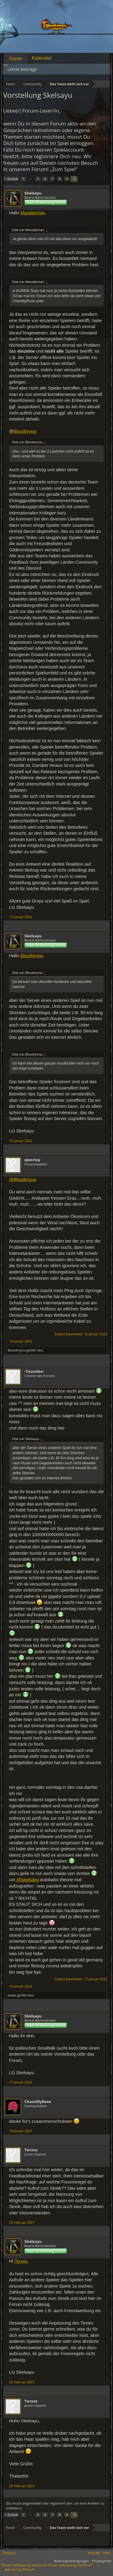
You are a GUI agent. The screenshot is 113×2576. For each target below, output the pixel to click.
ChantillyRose (37, 2101)
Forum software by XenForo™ (70, 2565)
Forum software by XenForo (25, 2565)
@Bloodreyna (22, 1179)
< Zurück (11, 178)
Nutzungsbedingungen (71, 2561)
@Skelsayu (27, 1879)
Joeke (12, 1995)
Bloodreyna (25, 431)
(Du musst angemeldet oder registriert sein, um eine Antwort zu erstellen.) (55, 2505)
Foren (15, 58)
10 (74, 178)
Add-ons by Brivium (20, 2569)
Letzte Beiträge (22, 69)
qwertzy (32, 1159)
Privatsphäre (101, 2561)
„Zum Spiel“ (63, 169)
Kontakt (94, 2552)
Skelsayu (33, 193)
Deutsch (9, 2552)
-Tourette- (34, 1371)
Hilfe (106, 2552)
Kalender (42, 58)
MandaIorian (32, 212)
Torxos (31, 2149)
